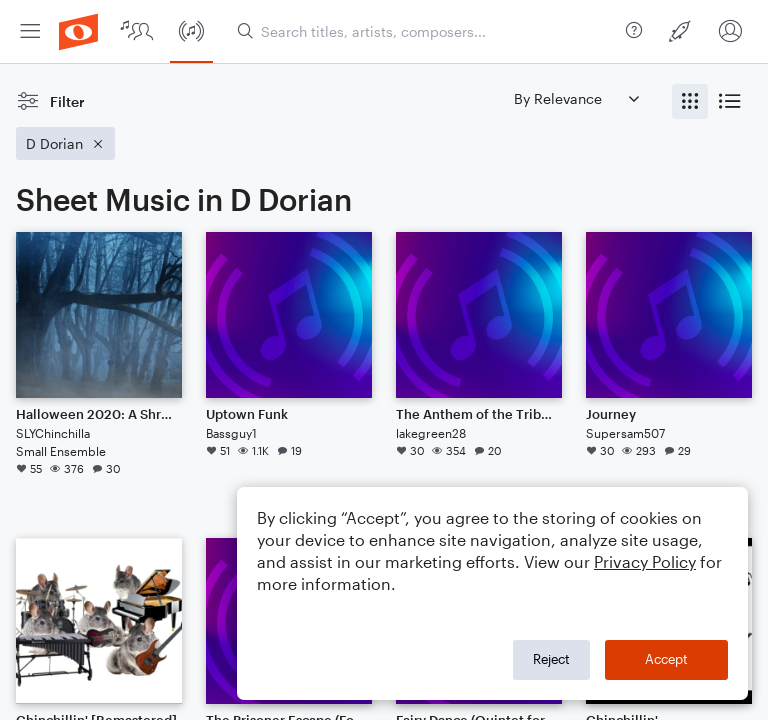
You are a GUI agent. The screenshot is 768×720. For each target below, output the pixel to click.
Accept (666, 659)
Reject (551, 659)
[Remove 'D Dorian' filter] (65, 143)
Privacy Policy (645, 561)
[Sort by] (576, 98)
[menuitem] (30, 31)
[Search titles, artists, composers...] (427, 31)
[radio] (690, 101)
